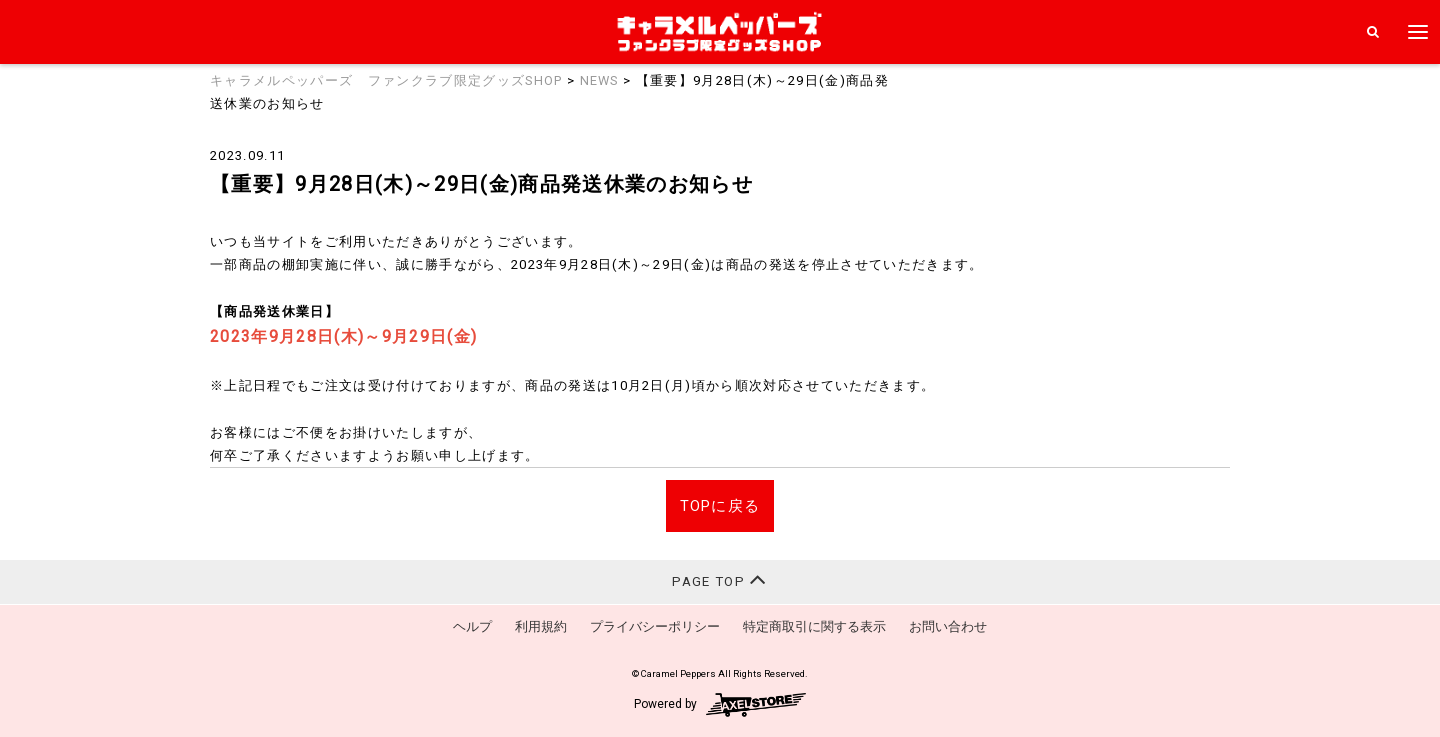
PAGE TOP (719, 579)
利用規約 (541, 626)
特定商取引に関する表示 (814, 626)
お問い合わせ (948, 626)
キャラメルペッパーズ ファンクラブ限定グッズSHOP (386, 80)
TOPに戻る (720, 506)
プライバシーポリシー (655, 626)
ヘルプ (472, 626)
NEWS (599, 80)
